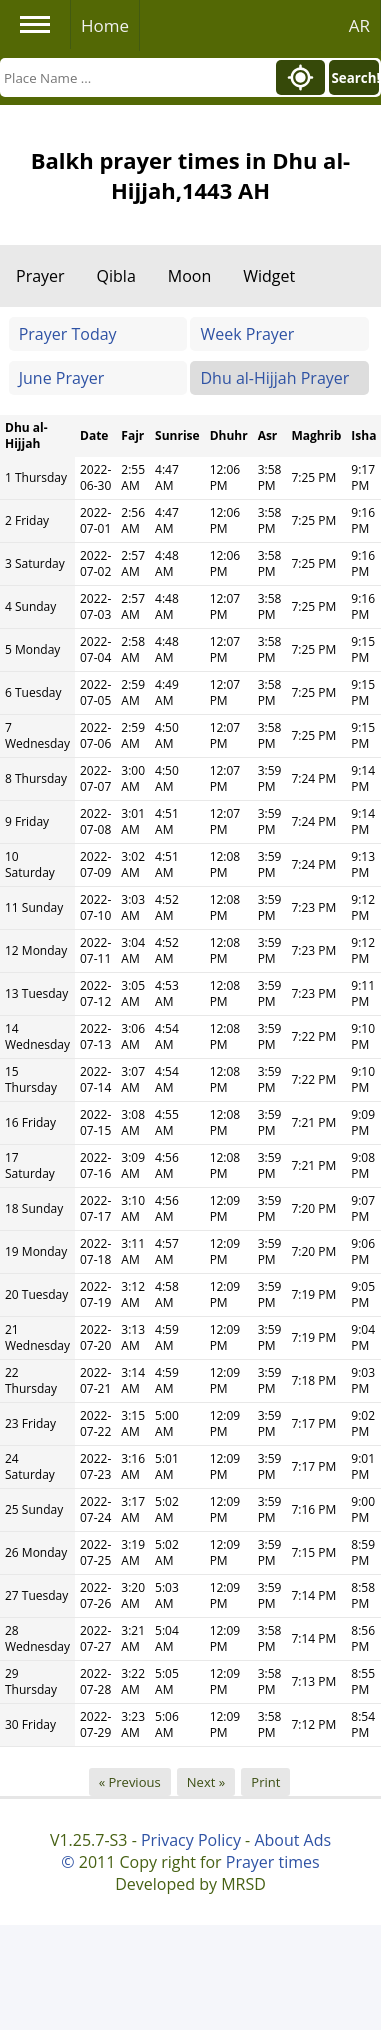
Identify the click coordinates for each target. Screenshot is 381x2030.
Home (105, 25)
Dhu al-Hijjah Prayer (274, 378)
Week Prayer (247, 334)
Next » (206, 1782)
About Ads (292, 1840)
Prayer (40, 276)
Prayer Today (68, 334)
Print (265, 1782)
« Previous (130, 1782)
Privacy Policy (191, 1840)
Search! (355, 78)
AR (359, 25)
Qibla (116, 276)
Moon (189, 276)
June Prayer (62, 378)
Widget (269, 276)
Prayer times (273, 1862)
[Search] (136, 77)
